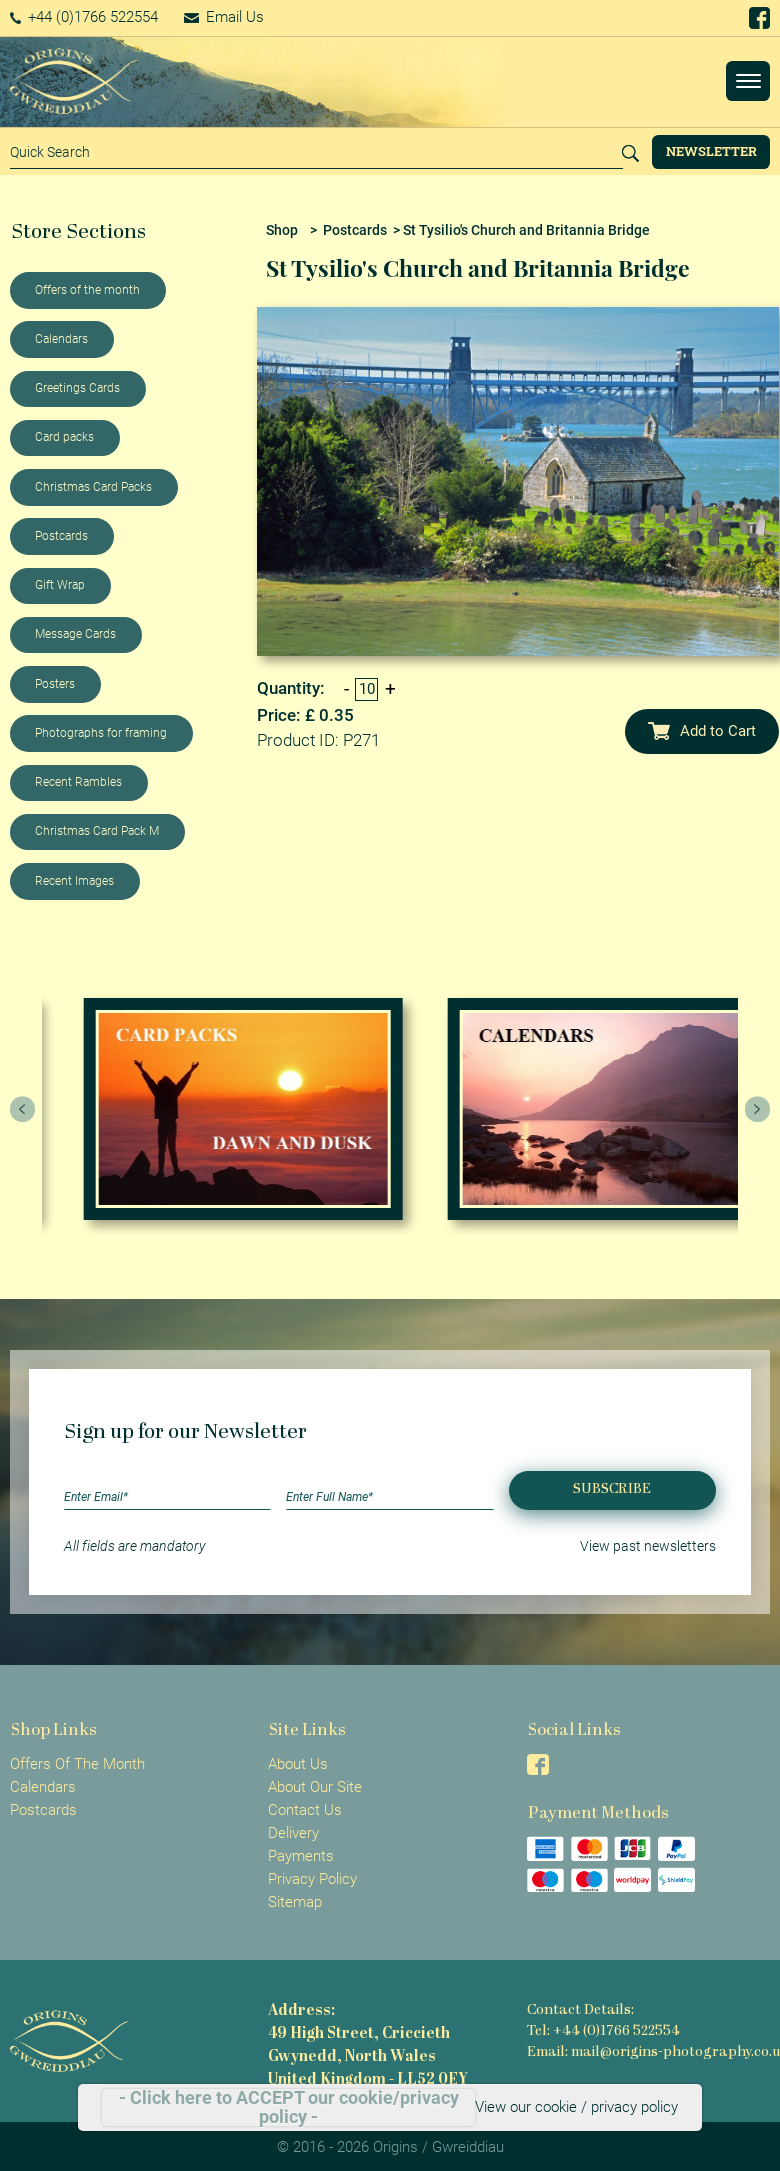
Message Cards (75, 634)
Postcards (61, 536)
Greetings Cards (77, 388)
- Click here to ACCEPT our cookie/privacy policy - (289, 2107)
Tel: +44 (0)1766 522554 (603, 2031)
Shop (282, 230)
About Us (298, 1764)
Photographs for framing (101, 733)
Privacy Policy (312, 1879)
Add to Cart (702, 731)
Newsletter (711, 151)
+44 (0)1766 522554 (84, 17)
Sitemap (295, 1902)
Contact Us (305, 1810)
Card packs (64, 437)
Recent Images (74, 881)
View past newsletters (648, 1546)
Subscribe (612, 1489)
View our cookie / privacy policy (576, 2107)
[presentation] (23, 1109)
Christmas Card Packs (93, 487)
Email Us (224, 17)
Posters (55, 684)
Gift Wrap (60, 585)
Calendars (61, 339)
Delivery (293, 1833)
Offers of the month (87, 290)
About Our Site (315, 1787)
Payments (301, 1856)
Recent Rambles (78, 782)
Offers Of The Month (77, 1764)
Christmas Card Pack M (97, 831)
